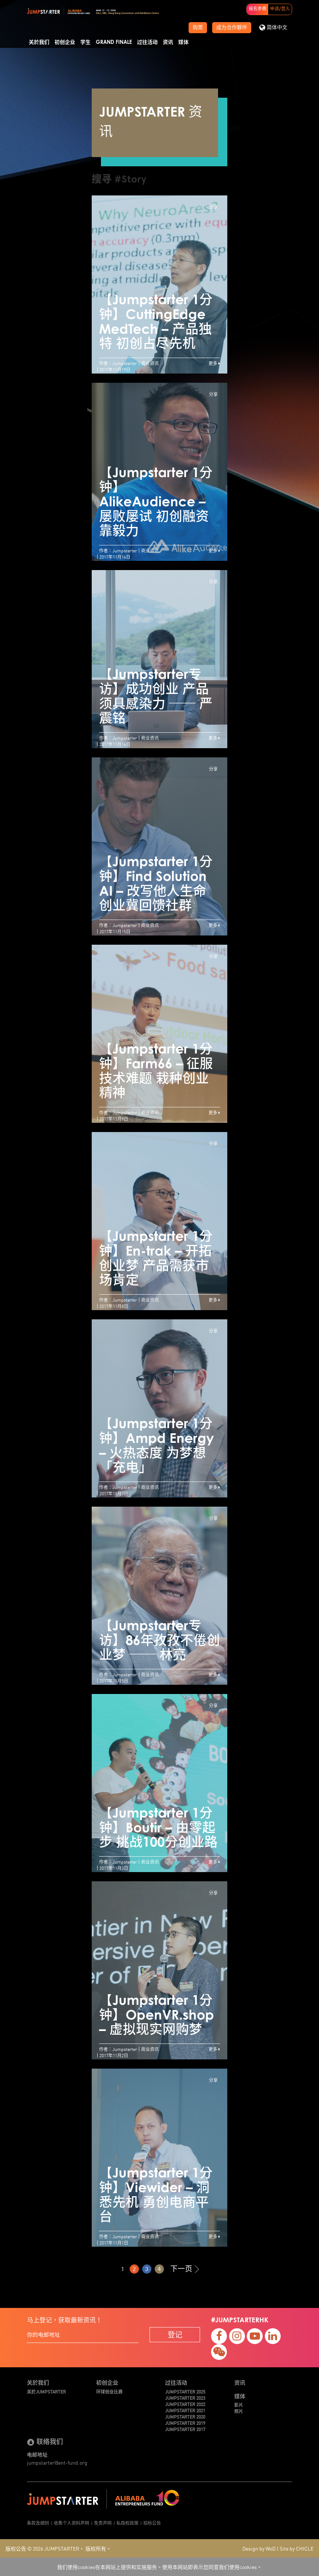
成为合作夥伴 (231, 27)
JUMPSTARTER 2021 (185, 2410)
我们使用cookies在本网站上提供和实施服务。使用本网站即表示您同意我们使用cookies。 (159, 2566)
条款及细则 (38, 2523)
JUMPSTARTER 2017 (185, 2429)
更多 (214, 363)
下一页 (184, 2268)
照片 (238, 2411)
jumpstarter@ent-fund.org (57, 2462)
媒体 (183, 42)
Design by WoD (259, 2548)
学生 (85, 42)
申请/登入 (280, 9)
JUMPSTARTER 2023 (185, 2398)
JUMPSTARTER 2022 (185, 2404)
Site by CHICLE (296, 2548)
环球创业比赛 (109, 2391)
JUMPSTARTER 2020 (185, 2416)
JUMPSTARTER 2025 (185, 2391)
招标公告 (152, 2523)
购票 (198, 27)
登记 (175, 2334)
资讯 (168, 42)
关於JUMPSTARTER (46, 2391)
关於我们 (39, 42)
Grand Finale (114, 42)
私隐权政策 (127, 2523)
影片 (238, 2405)
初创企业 (65, 42)
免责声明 (103, 2523)
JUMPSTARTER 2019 (185, 2423)
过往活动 (147, 42)
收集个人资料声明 (71, 2523)
